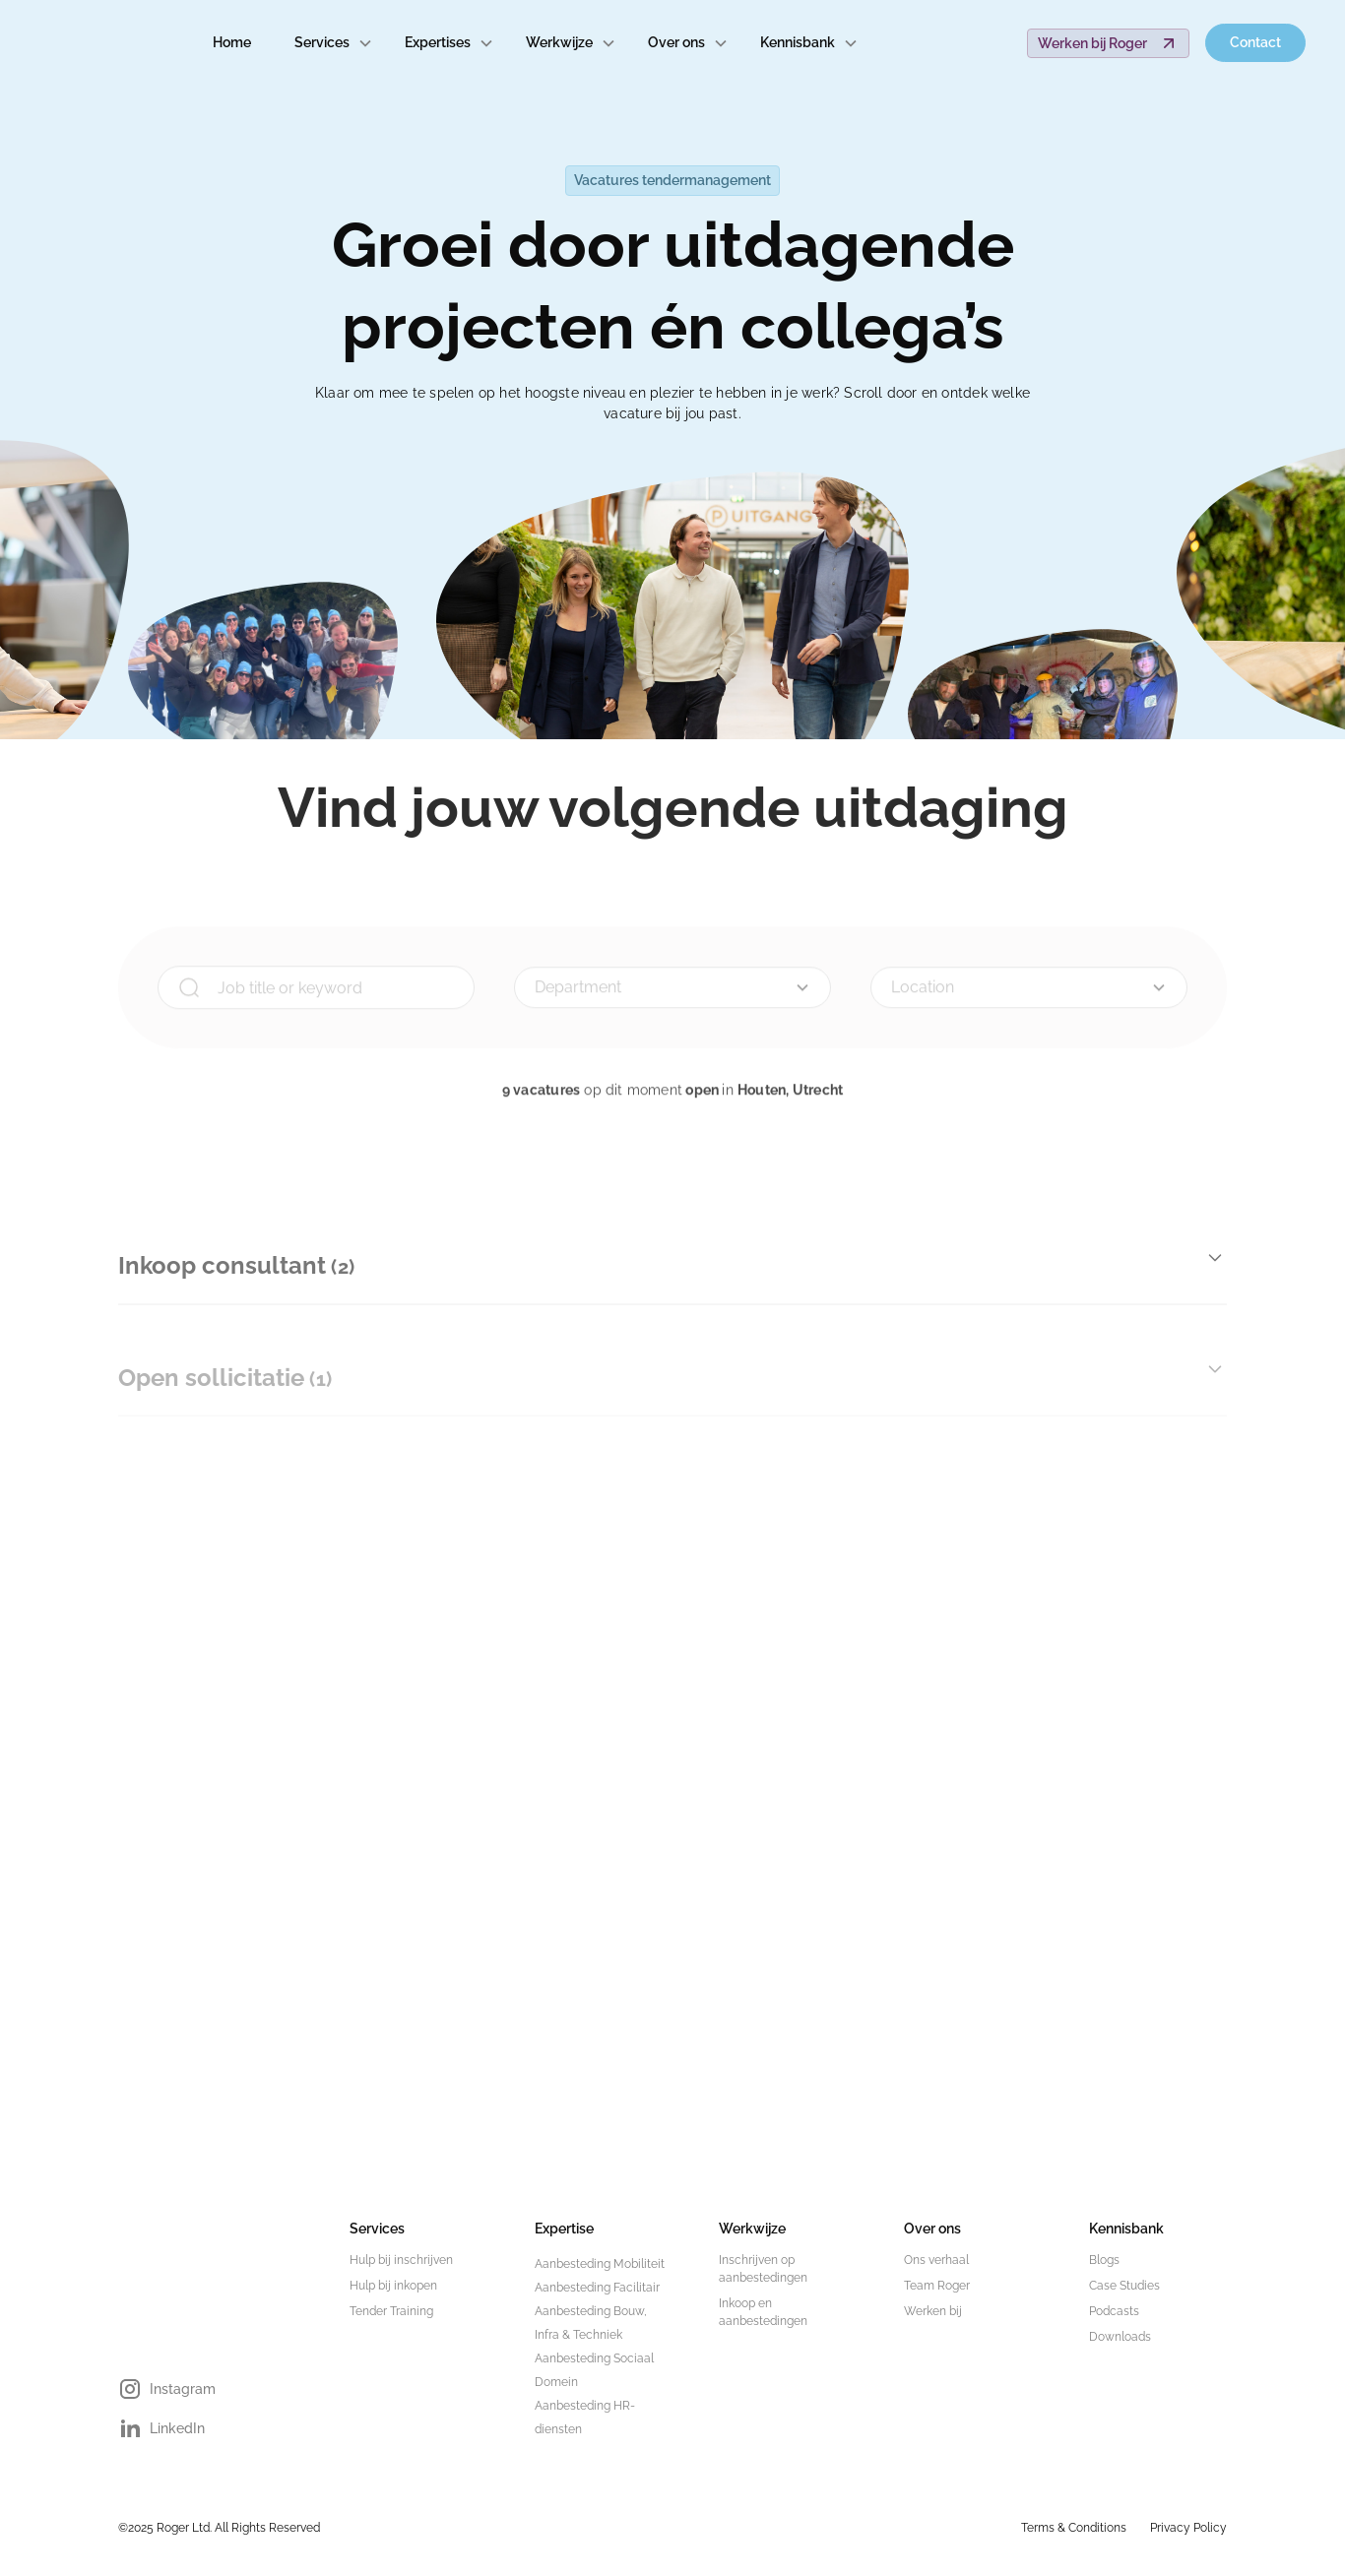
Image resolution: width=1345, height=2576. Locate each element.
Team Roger (937, 2286)
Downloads (1120, 2337)
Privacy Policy (1188, 2528)
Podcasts (1114, 2311)
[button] (333, 43)
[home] (94, 43)
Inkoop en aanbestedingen (763, 2312)
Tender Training (391, 2311)
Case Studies (1124, 2286)
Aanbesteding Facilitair (597, 2287)
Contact (1255, 42)
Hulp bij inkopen (393, 2286)
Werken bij (933, 2311)
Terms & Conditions (1073, 2528)
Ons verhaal (936, 2260)
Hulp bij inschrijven (401, 2260)
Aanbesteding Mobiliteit (600, 2264)
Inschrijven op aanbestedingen (763, 2269)
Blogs (1104, 2260)
